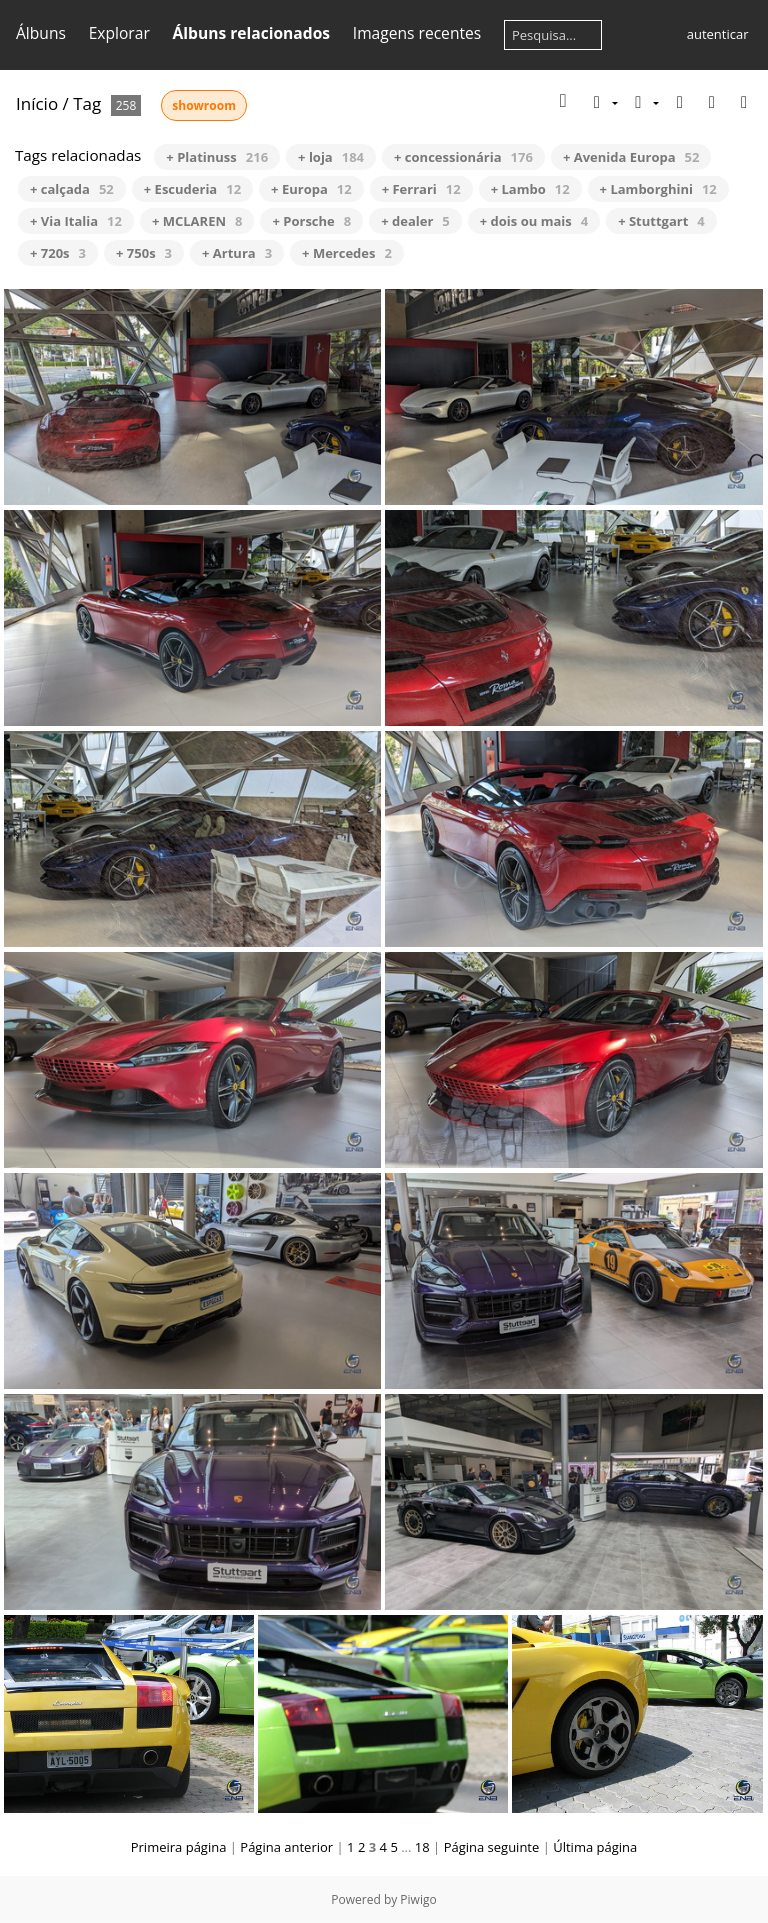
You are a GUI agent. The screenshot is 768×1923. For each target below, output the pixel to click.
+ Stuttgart (661, 221)
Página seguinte (492, 1847)
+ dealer (415, 221)
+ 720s (58, 253)
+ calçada (72, 189)
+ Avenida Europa (631, 157)
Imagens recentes (417, 33)
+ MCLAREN (197, 221)
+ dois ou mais (534, 221)
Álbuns (41, 33)
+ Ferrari (421, 189)
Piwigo (418, 1899)
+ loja (331, 157)
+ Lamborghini (658, 189)
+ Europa (311, 189)
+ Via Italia (76, 221)
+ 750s (144, 253)
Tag (87, 103)
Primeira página (179, 1847)
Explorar (119, 33)
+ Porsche (311, 221)
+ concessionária (463, 157)
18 (422, 1847)
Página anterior (286, 1847)
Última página (595, 1847)
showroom (204, 105)
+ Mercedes (347, 253)
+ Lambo (530, 189)
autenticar (718, 34)
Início (37, 103)
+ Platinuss (217, 157)
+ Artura (237, 253)
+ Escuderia (192, 189)
